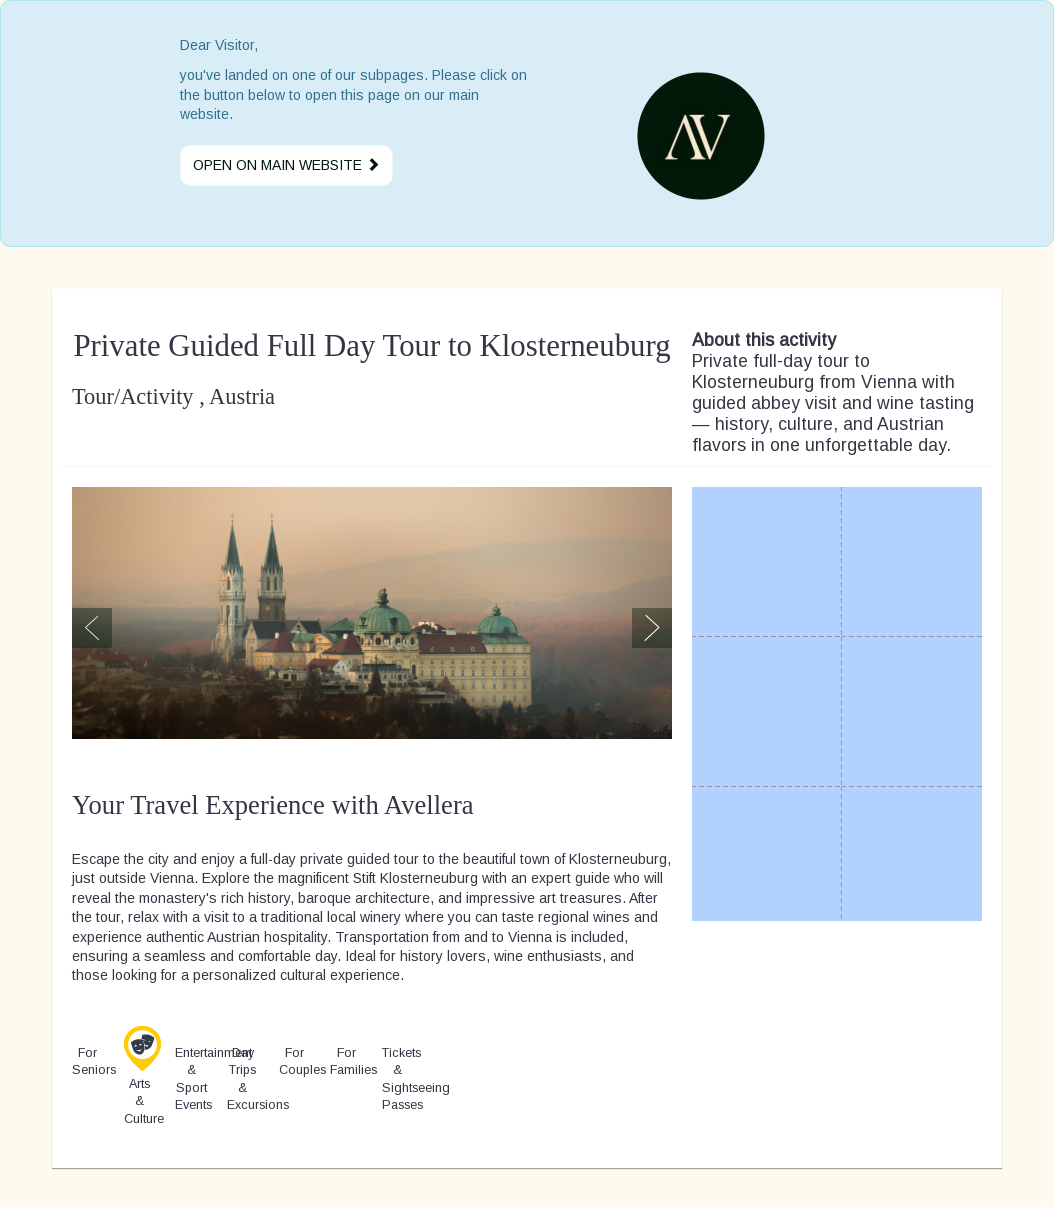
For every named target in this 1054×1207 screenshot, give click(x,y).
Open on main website (286, 165)
